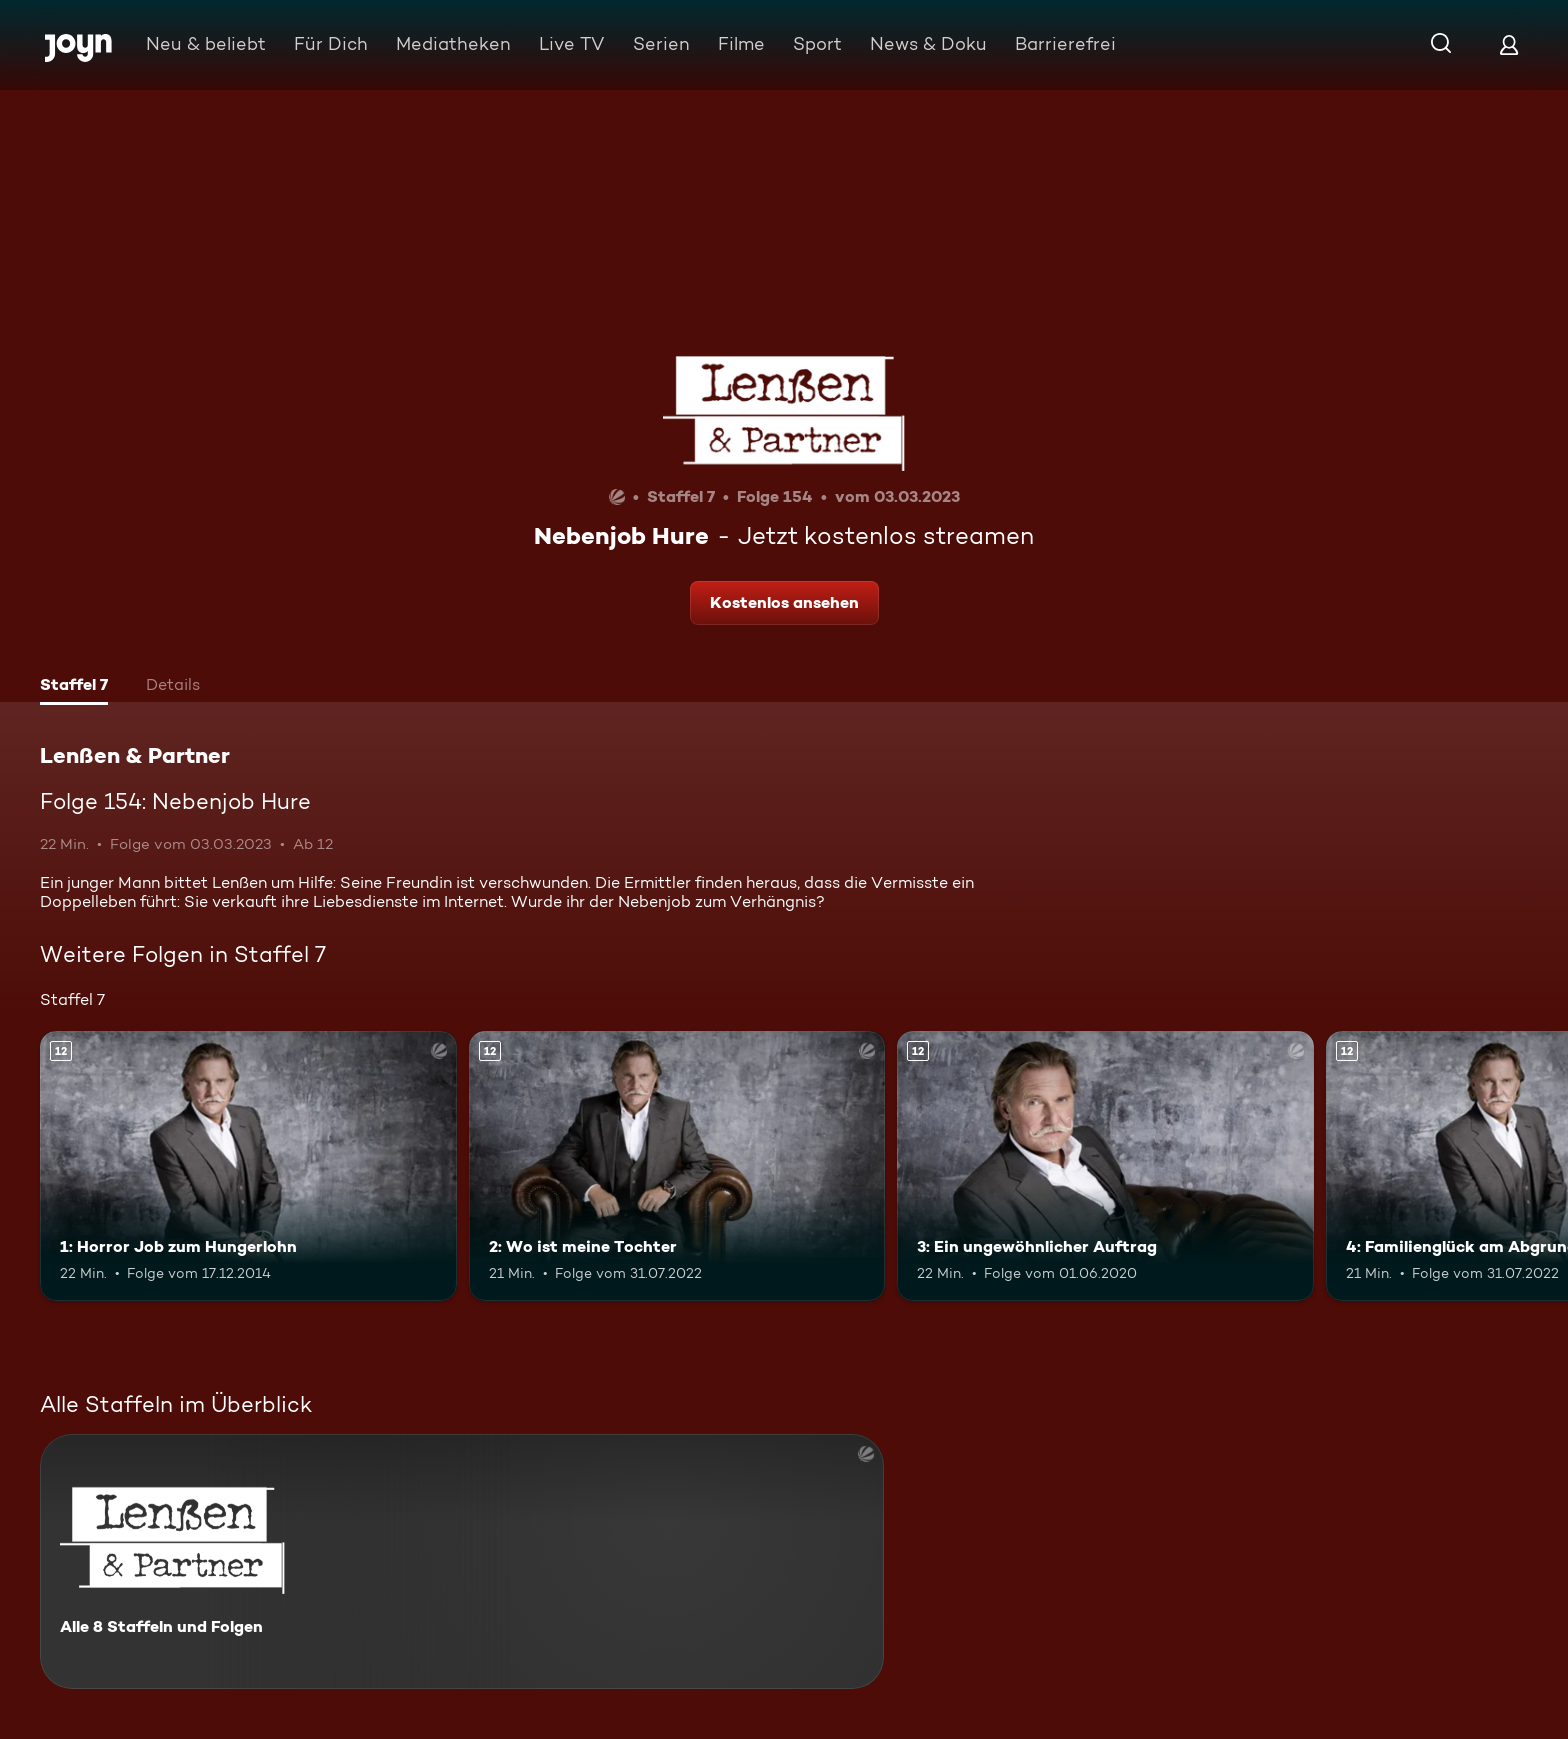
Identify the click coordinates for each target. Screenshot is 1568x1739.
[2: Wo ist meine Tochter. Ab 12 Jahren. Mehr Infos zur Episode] (677, 1166)
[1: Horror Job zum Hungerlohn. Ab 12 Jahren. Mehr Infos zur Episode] (248, 1166)
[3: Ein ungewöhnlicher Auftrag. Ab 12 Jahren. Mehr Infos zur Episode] (1105, 1166)
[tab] (74, 687)
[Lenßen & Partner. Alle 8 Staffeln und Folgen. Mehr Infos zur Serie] (462, 1561)
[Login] (1509, 44)
